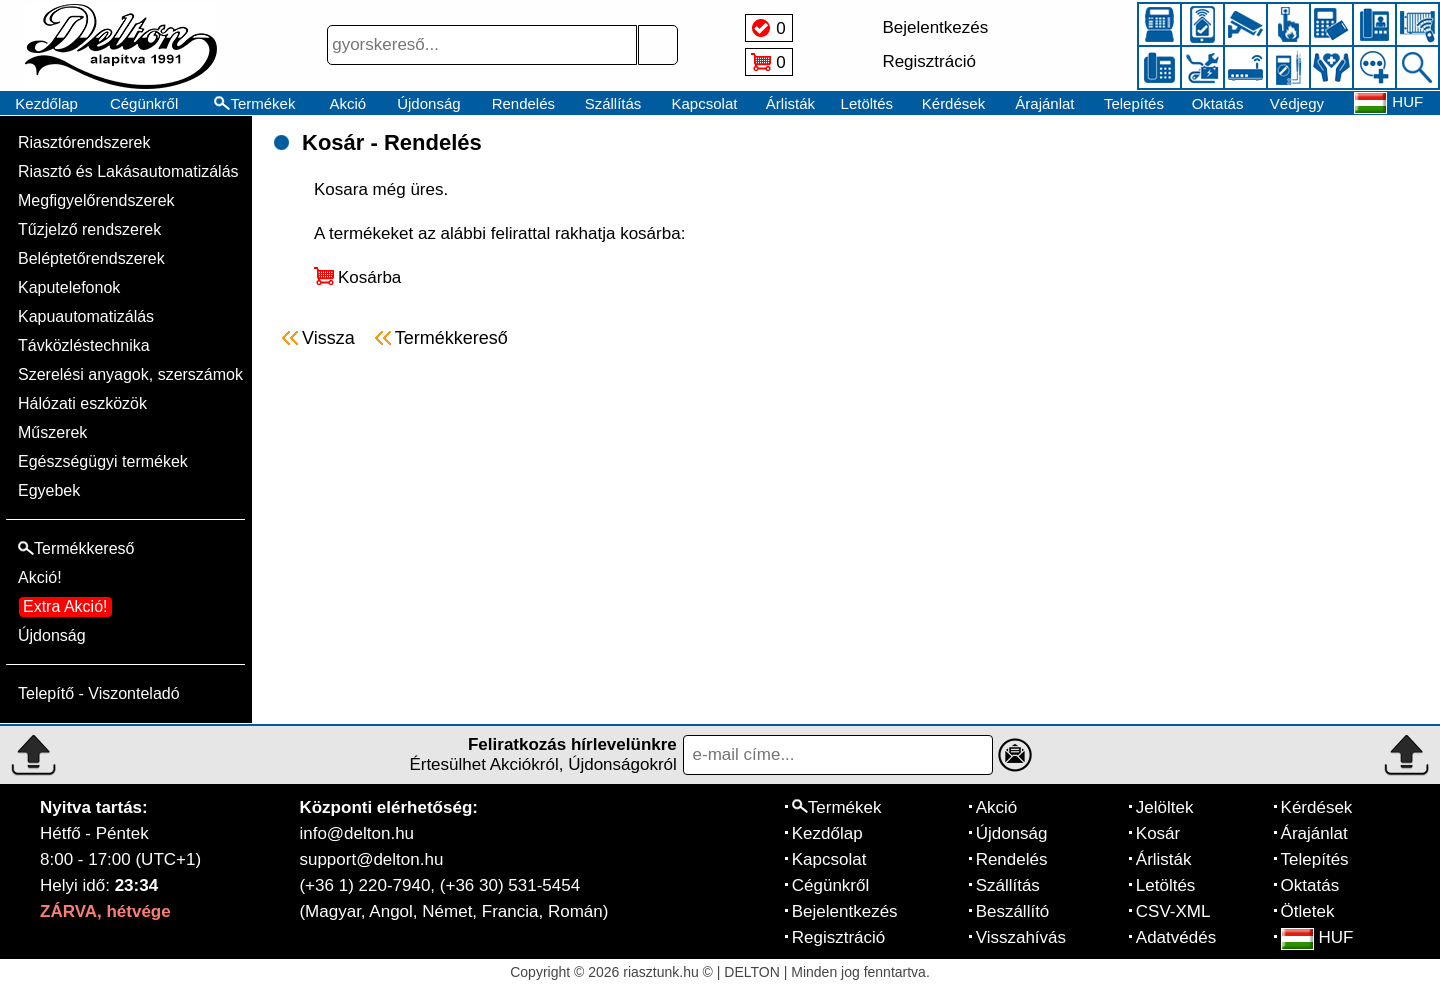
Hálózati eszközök (82, 403)
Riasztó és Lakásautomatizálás (128, 171)
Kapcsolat (705, 103)
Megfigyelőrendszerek (96, 200)
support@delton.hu (371, 859)
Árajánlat (1044, 103)
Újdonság (428, 103)
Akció (348, 103)
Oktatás (1218, 103)
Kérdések (953, 103)
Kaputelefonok (69, 287)
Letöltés (867, 103)
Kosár (1158, 833)
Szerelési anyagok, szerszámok (130, 374)
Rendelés (523, 103)
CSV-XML (1173, 911)
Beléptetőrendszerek (91, 258)
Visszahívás (1021, 937)
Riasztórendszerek (84, 142)
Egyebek (49, 490)
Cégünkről (144, 103)
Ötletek (1308, 911)
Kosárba (369, 277)
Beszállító (1013, 911)
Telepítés (1134, 103)
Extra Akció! (65, 606)
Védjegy (1297, 103)
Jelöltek (1165, 807)
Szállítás (613, 103)
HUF (1317, 937)
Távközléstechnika (84, 345)
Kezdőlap (46, 103)
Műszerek (52, 432)
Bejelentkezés (845, 911)
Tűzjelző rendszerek (89, 229)
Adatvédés (1176, 937)
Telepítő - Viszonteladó (99, 693)
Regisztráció (839, 937)
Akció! (40, 577)
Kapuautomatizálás (86, 316)
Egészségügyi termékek (103, 461)
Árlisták (790, 103)
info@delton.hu (356, 833)
